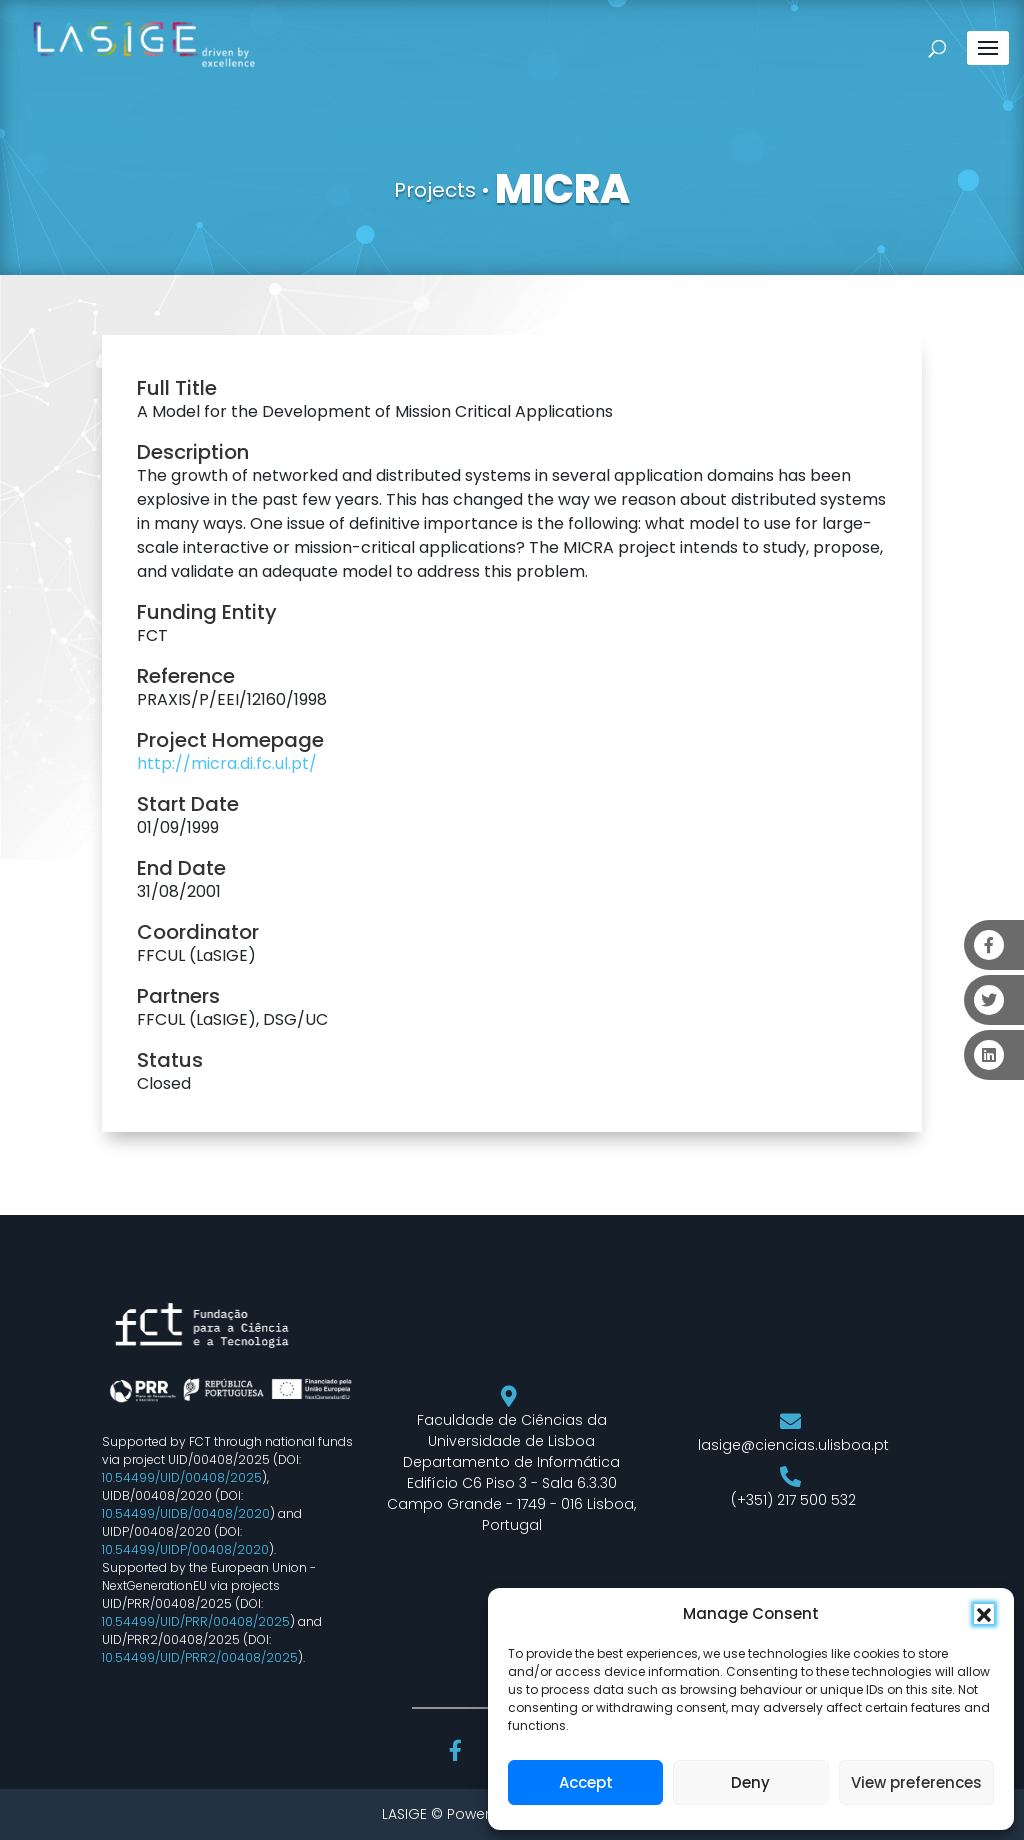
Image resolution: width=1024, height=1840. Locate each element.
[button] (984, 1614)
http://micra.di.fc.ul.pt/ (227, 763)
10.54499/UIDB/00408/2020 (186, 1513)
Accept (586, 1782)
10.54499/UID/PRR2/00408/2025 (200, 1657)
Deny (750, 1782)
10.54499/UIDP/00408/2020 (185, 1549)
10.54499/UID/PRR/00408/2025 (196, 1621)
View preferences (916, 1782)
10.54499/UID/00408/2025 (182, 1477)
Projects (435, 190)
